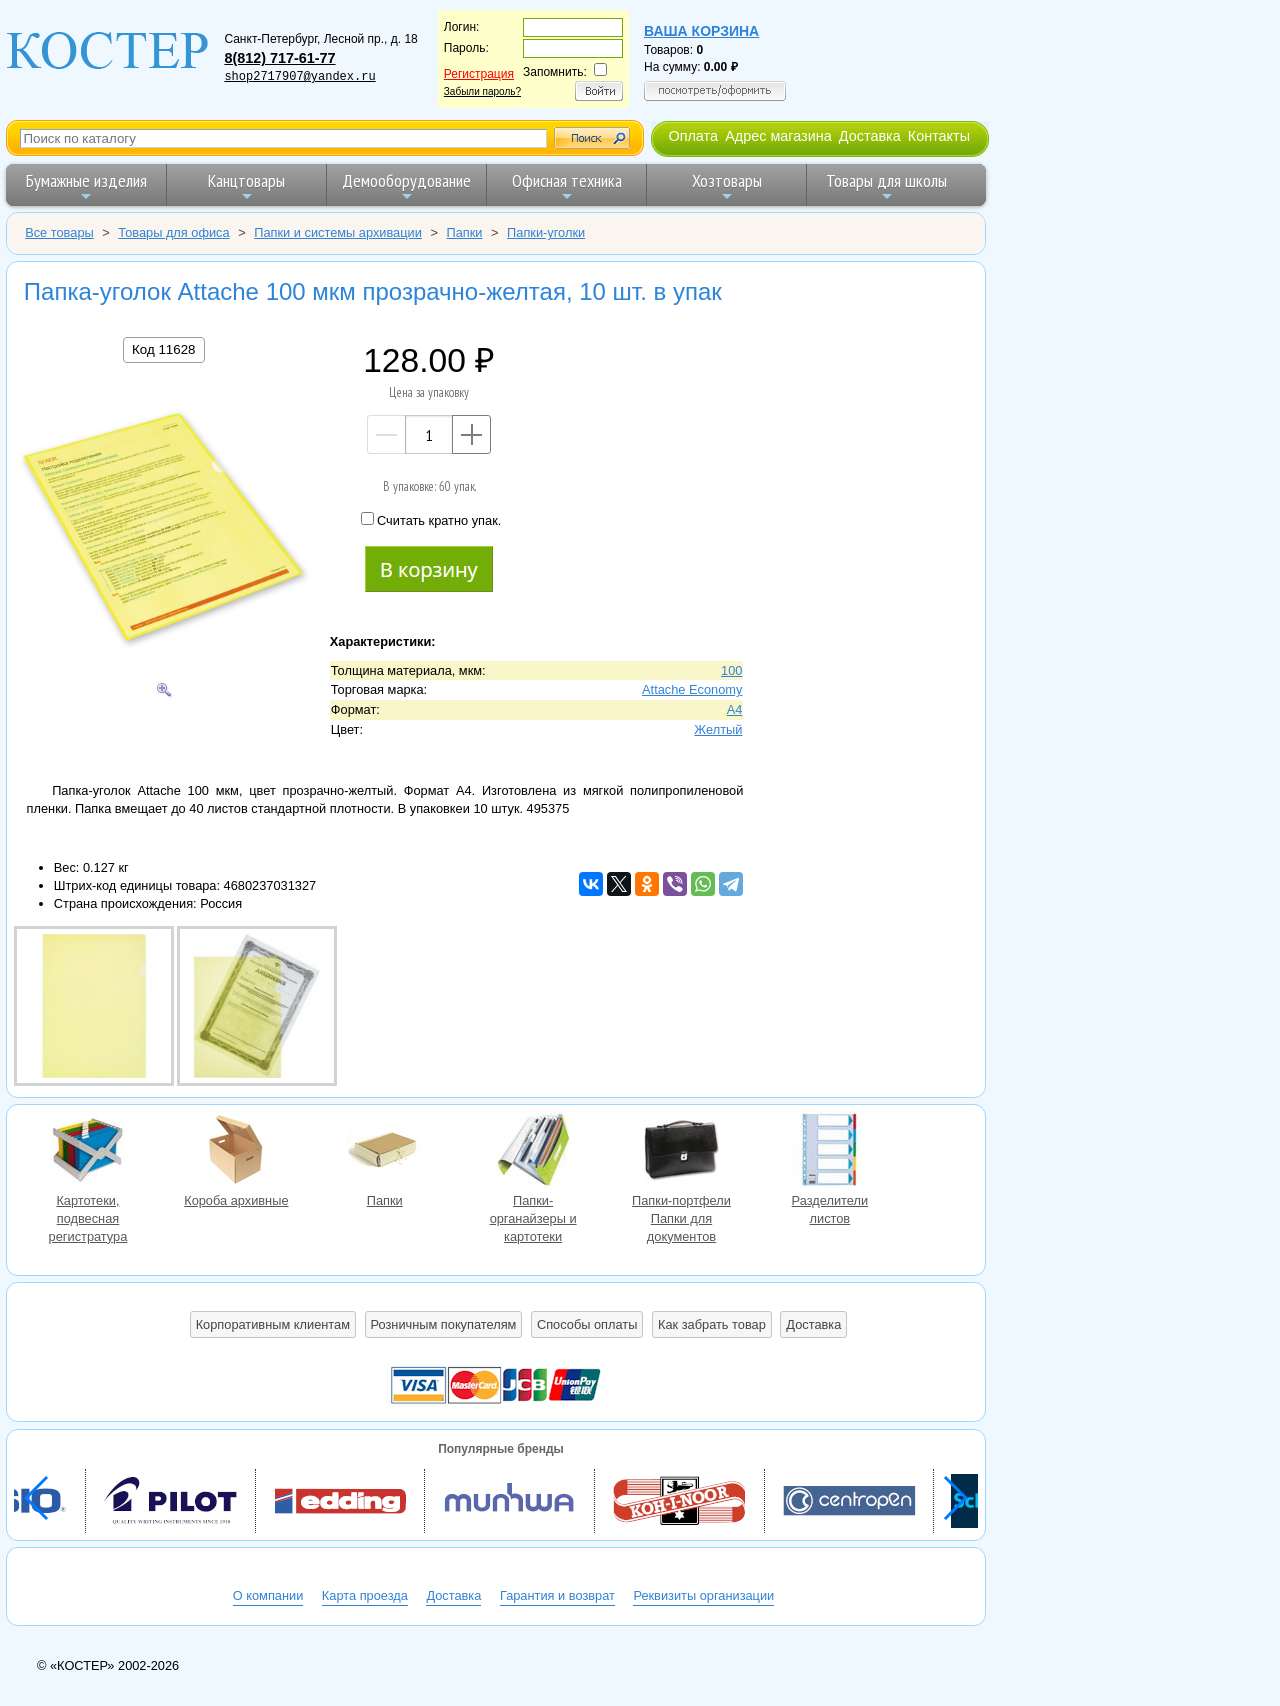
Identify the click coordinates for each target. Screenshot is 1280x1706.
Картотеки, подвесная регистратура (88, 1152)
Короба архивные (236, 1152)
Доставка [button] (813, 1324)
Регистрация (479, 74)
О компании (268, 1595)
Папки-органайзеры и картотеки (533, 1152)
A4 (735, 709)
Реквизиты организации (703, 1595)
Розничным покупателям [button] (444, 1324)
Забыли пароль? (482, 91)
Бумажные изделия (86, 186)
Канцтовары (246, 186)
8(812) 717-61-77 (279, 58)
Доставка (870, 136)
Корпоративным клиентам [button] (273, 1324)
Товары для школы (886, 186)
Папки (385, 1152)
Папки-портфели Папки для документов (681, 1152)
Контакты (939, 136)
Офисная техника (567, 186)
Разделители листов (830, 1152)
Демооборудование (406, 186)
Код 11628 (163, 349)
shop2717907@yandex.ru (299, 77)
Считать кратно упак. (431, 520)
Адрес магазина (778, 136)
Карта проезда (365, 1595)
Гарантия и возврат (557, 1595)
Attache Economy (692, 689)
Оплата (693, 136)
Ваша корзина (701, 31)
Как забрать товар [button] (712, 1324)
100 (731, 670)
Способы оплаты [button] (587, 1324)
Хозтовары (727, 186)
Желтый (718, 729)
